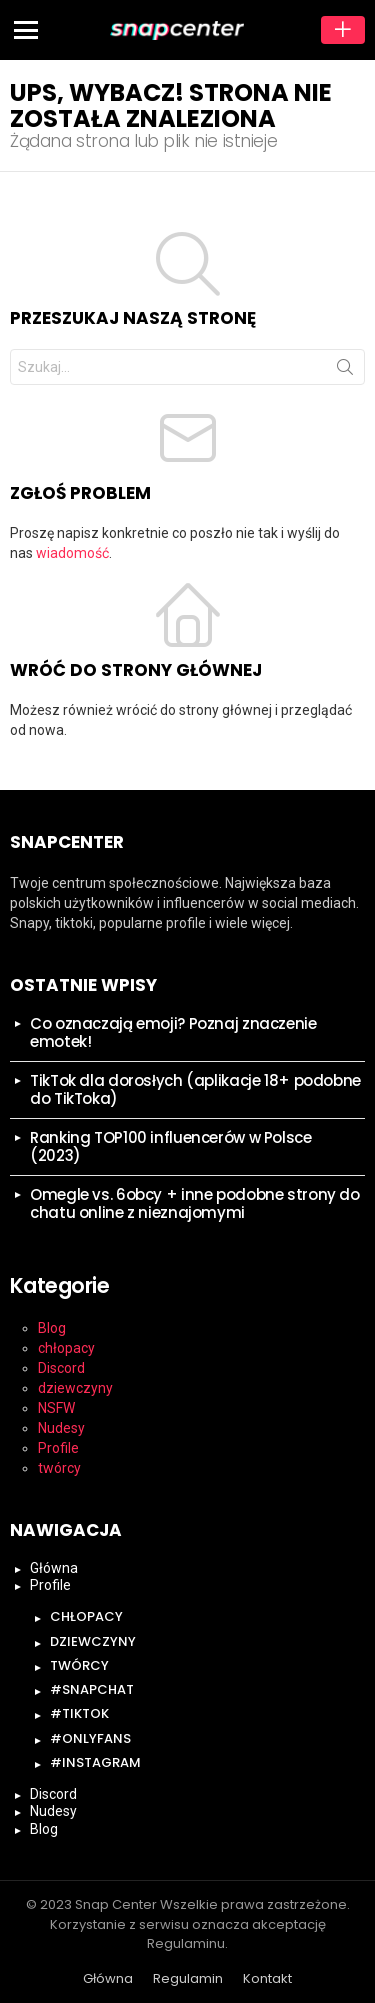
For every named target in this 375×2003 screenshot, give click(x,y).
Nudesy (61, 1428)
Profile (58, 1448)
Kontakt (267, 1979)
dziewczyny (75, 1388)
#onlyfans (90, 1738)
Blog (52, 1328)
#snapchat (92, 1689)
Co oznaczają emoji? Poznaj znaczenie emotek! (173, 1032)
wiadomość (72, 553)
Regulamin (188, 1979)
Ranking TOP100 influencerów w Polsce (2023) (171, 1146)
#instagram (95, 1762)
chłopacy (66, 1348)
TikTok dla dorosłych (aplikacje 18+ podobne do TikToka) (195, 1089)
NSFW (56, 1408)
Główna (54, 1568)
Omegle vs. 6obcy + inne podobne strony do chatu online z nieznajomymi (195, 1203)
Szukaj (345, 371)
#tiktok (79, 1713)
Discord (61, 1368)
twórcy (59, 1468)
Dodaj (343, 30)
